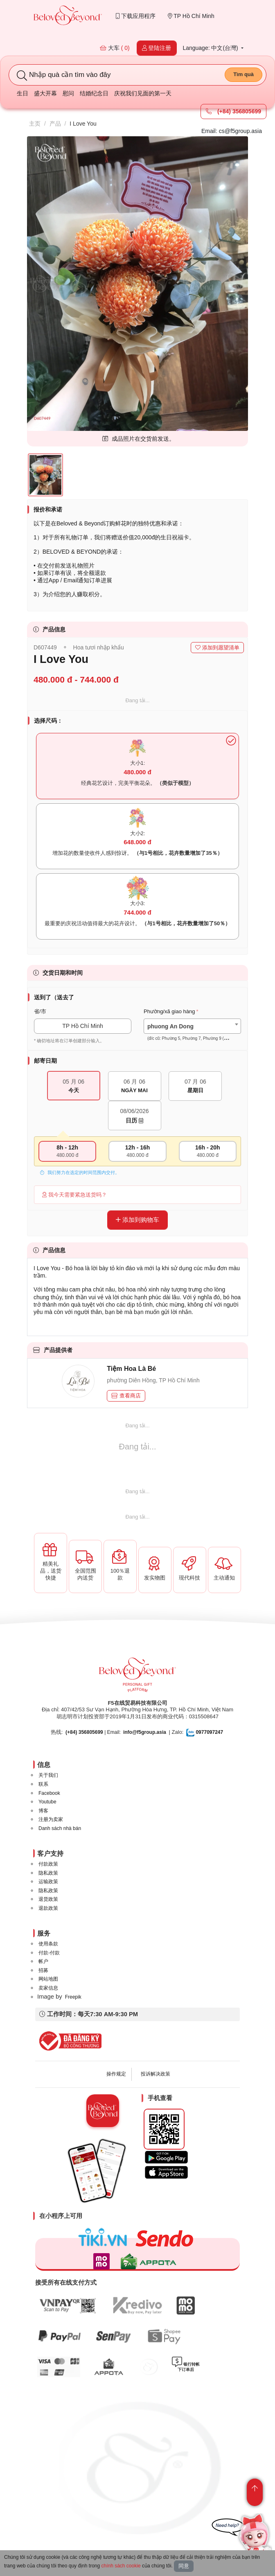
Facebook (49, 1793)
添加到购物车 (137, 1219)
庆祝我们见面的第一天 (142, 93)
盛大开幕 (45, 93)
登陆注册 (156, 48)
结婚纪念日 (94, 93)
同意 (183, 2566)
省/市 (40, 1011)
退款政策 (48, 1908)
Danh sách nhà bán (59, 1828)
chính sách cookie (121, 2566)
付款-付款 (49, 1953)
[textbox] (192, 1032)
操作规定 (116, 2074)
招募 (43, 1970)
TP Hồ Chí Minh (191, 16)
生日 (22, 93)
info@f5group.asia (144, 1732)
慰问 (68, 93)
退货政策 (48, 1899)
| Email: (93, 1732)
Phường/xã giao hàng (169, 1011)
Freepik (73, 1997)
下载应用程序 (136, 16)
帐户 (43, 1961)
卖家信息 (48, 1988)
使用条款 (48, 1944)
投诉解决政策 (155, 2074)
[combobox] (192, 1026)
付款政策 (48, 1864)
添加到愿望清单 (217, 648)
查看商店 (126, 1396)
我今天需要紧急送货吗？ (74, 1195)
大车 (115, 48)
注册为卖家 (50, 1819)
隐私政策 (48, 1873)
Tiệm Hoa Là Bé (131, 1368)
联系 (43, 1784)
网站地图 (48, 1979)
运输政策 (48, 1881)
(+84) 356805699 (233, 111)
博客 (43, 1811)
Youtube (47, 1802)
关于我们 (48, 1775)
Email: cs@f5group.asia (231, 131)
